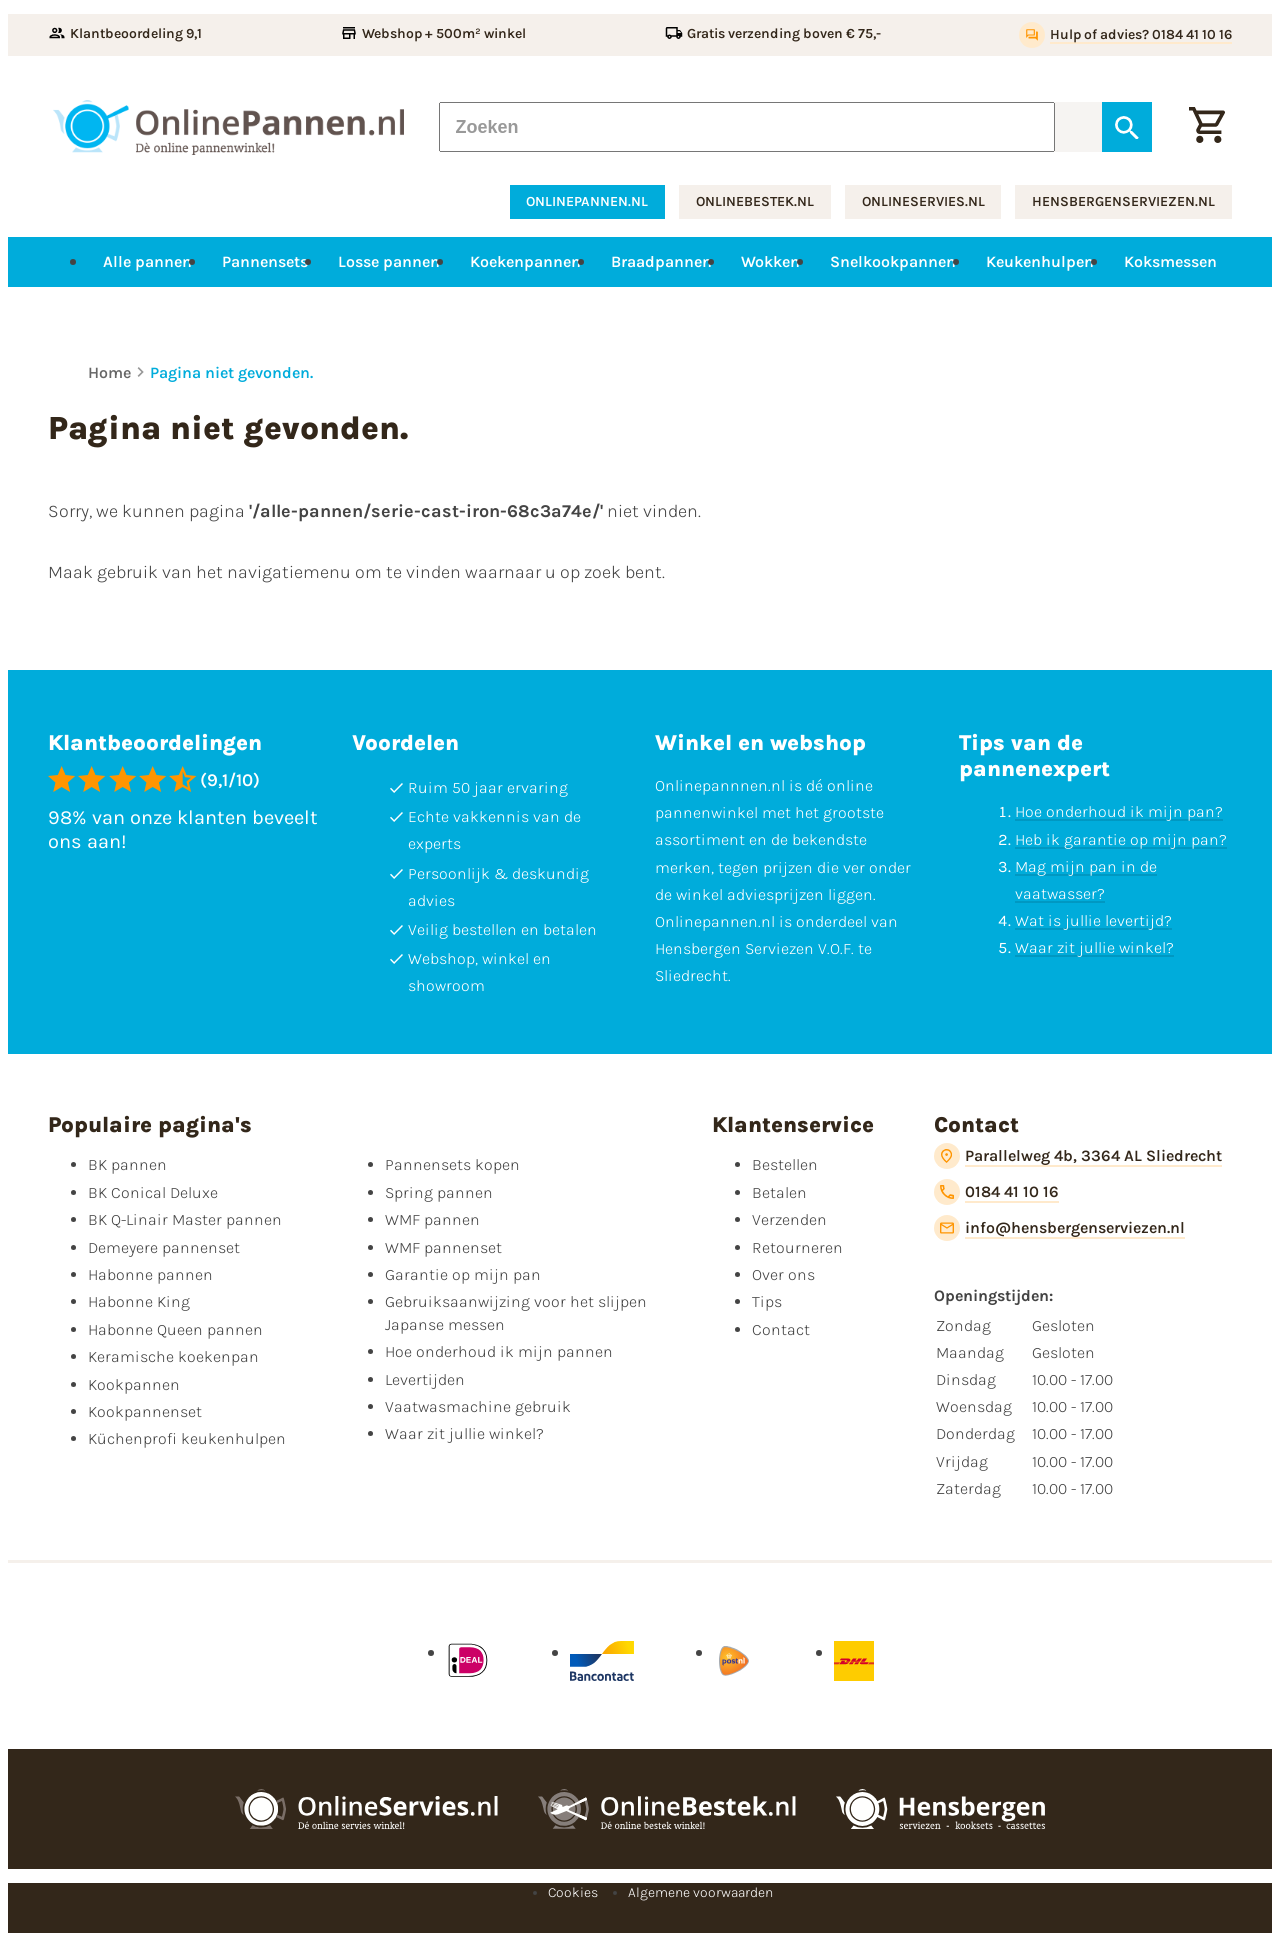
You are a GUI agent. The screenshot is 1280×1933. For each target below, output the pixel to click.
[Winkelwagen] (1207, 127)
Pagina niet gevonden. (231, 372)
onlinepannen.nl (587, 201)
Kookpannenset (145, 1411)
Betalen (779, 1192)
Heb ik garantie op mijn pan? (1121, 839)
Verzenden (789, 1219)
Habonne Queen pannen (175, 1329)
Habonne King (139, 1301)
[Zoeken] (747, 127)
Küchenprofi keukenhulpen (187, 1438)
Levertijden (425, 1379)
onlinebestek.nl (755, 201)
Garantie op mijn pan (463, 1274)
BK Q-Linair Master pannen (185, 1219)
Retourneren (797, 1247)
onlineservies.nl (923, 201)
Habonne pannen (150, 1274)
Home (109, 372)
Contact (781, 1329)
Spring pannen (439, 1192)
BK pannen (127, 1164)
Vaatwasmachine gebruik (478, 1406)
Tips (767, 1301)
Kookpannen (134, 1384)
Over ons (783, 1274)
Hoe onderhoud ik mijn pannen (499, 1351)
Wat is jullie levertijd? (1093, 920)
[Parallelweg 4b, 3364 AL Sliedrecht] (1078, 1156)
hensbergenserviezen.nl (1123, 201)
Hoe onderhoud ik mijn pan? (1119, 811)
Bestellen (785, 1164)
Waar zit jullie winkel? (1094, 947)
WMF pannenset (443, 1247)
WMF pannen (432, 1219)
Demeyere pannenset (164, 1247)
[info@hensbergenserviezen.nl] (1059, 1228)
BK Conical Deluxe (153, 1192)
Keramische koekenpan (173, 1356)
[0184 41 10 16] (996, 1192)
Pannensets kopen (452, 1164)
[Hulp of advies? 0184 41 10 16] (1125, 35)
